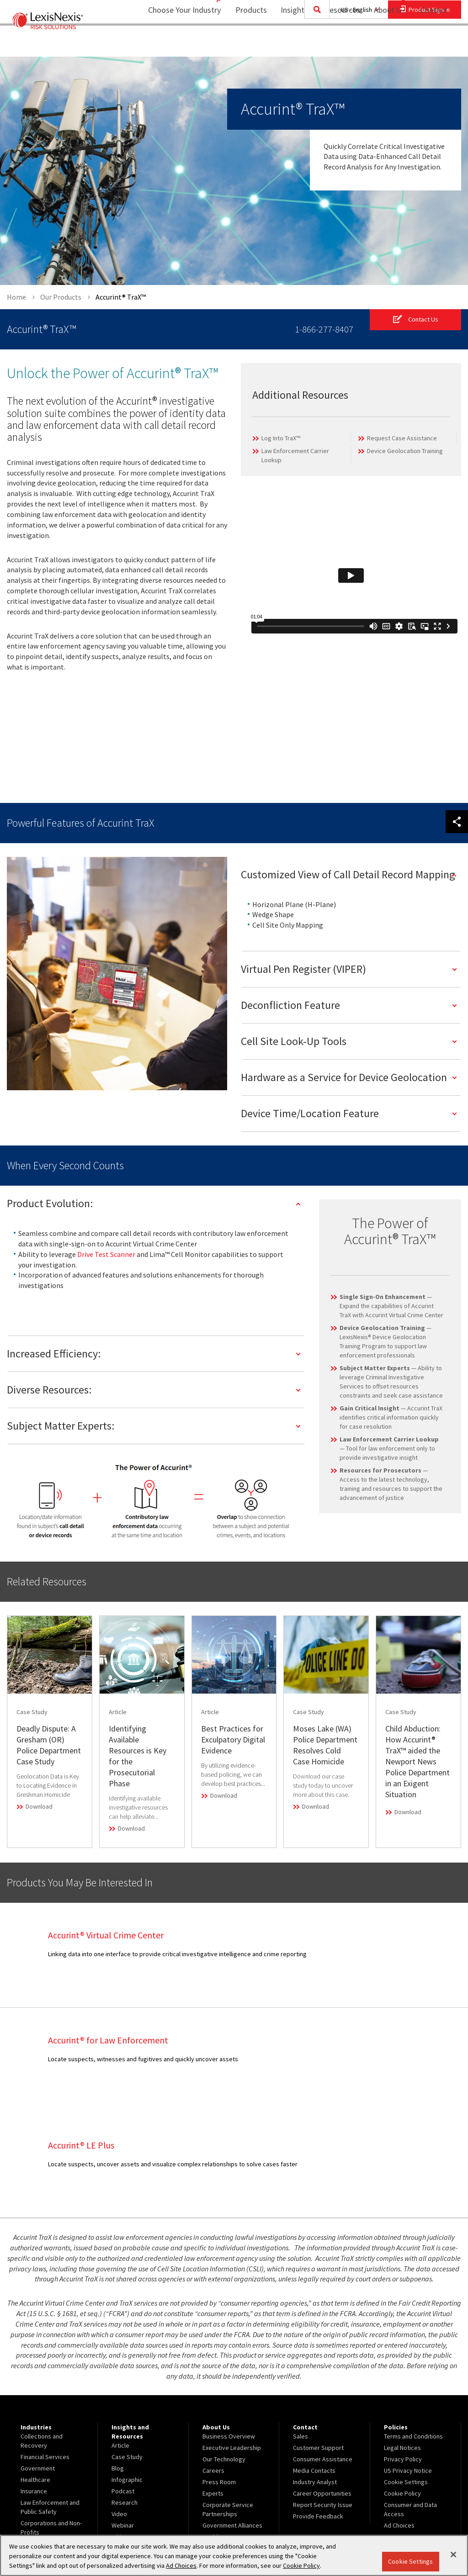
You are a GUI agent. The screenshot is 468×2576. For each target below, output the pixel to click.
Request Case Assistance (402, 438)
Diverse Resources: (49, 1390)
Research (125, 2398)
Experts (212, 2389)
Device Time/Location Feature (310, 1114)
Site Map (214, 2464)
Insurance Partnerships (233, 2453)
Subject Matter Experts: (60, 1426)
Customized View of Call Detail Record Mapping (348, 874)
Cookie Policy (402, 2389)
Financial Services (45, 2352)
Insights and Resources (314, 43)
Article (120, 2341)
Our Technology (223, 2354)
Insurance (34, 2386)
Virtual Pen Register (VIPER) (303, 969)
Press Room (219, 2377)
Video (119, 2409)
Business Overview (228, 2332)
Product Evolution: (50, 1204)
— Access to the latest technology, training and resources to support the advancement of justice (391, 1484)
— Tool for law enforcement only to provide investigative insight (389, 1448)
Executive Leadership (231, 2343)
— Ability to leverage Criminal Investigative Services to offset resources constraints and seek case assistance (391, 1381)
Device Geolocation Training (405, 451)
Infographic (127, 2375)
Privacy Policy (403, 2354)
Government (38, 2364)
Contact (433, 43)
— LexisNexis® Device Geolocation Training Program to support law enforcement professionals (385, 1341)
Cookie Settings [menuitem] (406, 2377)
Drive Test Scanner (106, 1254)
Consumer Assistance (322, 2354)
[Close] (453, 2554)
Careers (213, 2366)
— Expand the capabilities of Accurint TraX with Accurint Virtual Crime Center (391, 1306)
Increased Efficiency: (54, 1354)
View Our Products (46, 2464)
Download (39, 1807)
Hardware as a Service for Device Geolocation (344, 1078)
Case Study (127, 2352)
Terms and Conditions (413, 2332)
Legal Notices (402, 2343)
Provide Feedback (318, 2411)
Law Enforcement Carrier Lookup (295, 456)
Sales (300, 2332)
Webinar (123, 2421)
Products (245, 43)
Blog (118, 2364)
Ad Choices (399, 2421)
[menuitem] (245, 44)
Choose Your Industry (172, 43)
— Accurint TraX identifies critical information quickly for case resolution (391, 1417)
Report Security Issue (322, 2400)
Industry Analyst (315, 2377)
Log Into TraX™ (280, 438)
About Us (383, 43)
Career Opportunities (322, 2389)
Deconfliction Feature (290, 1005)
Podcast (123, 2386)
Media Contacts (314, 2366)
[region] (234, 2555)
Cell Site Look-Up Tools (293, 1042)
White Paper (128, 2432)
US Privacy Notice (408, 2366)
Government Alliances (232, 2421)
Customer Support (318, 2343)
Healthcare (35, 2375)
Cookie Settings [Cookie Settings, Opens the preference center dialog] (410, 2561)
